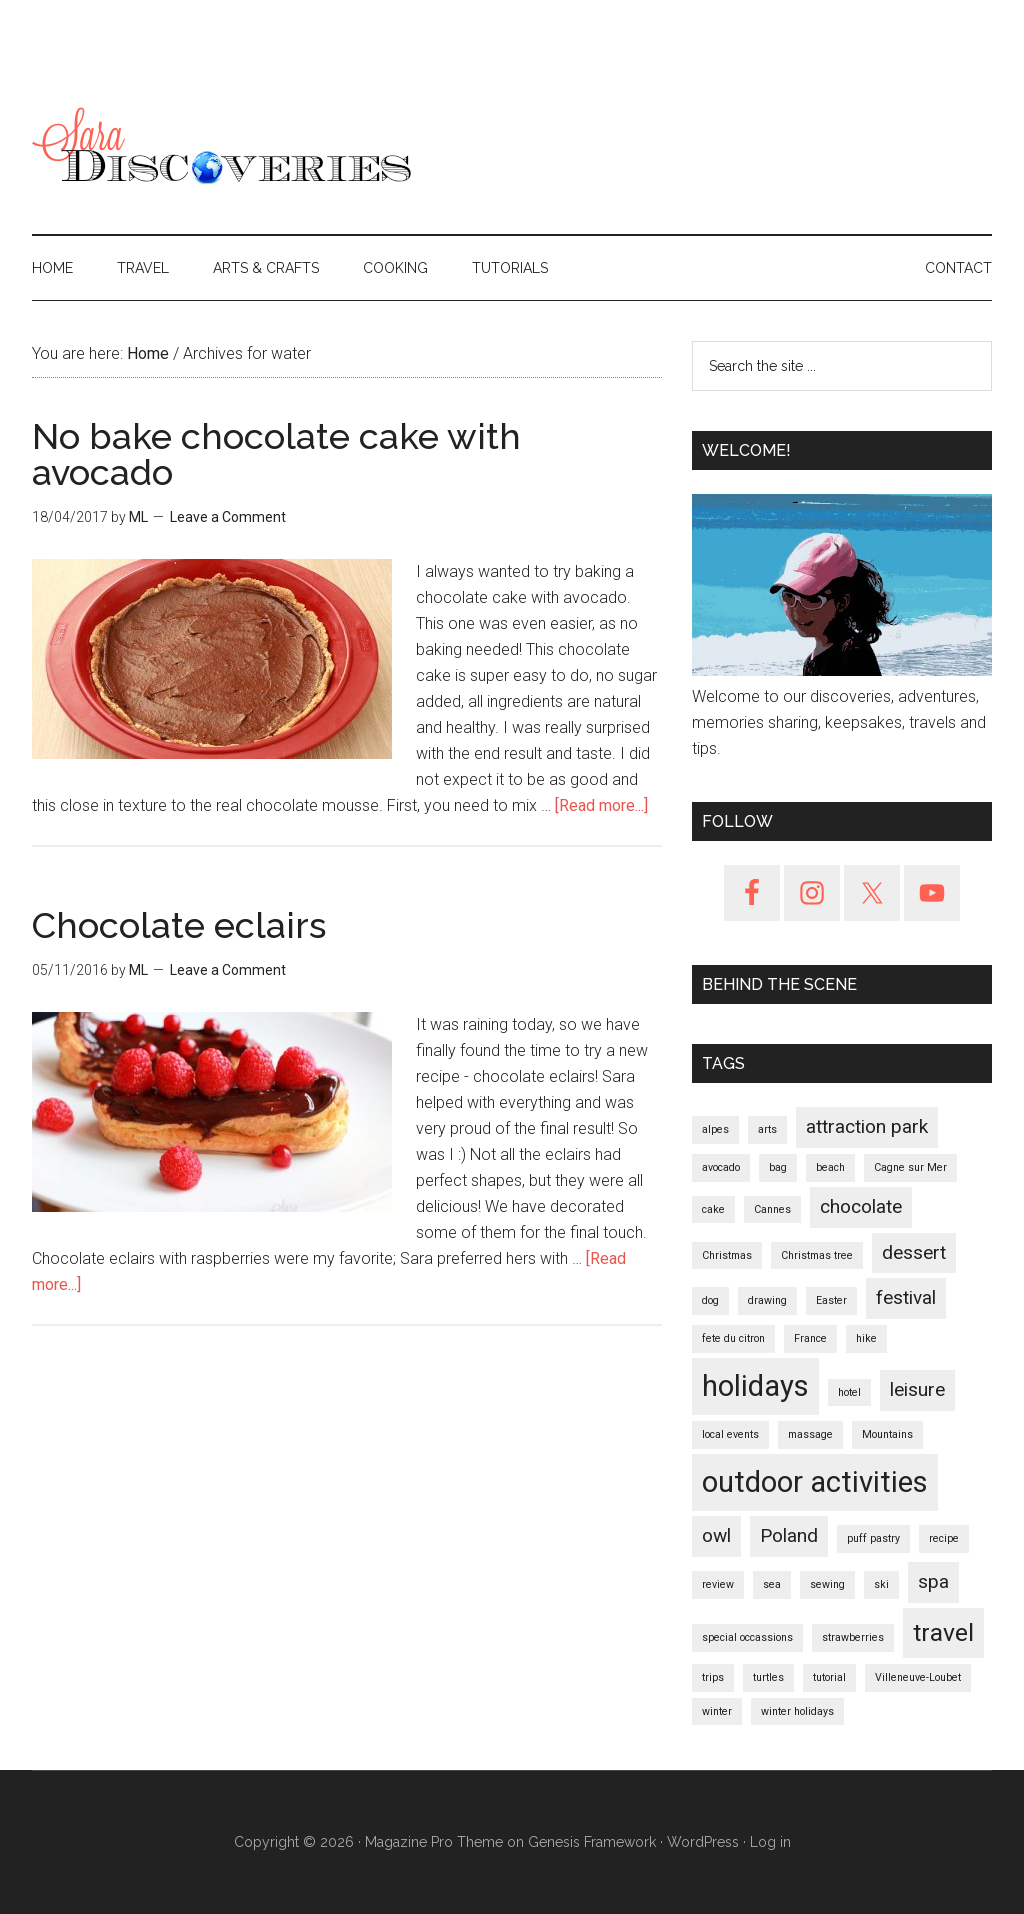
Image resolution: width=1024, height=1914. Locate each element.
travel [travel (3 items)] (943, 1632)
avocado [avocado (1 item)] (721, 1167)
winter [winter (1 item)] (717, 1711)
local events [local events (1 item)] (730, 1434)
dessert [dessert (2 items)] (914, 1252)
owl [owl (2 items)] (716, 1535)
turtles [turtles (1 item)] (768, 1677)
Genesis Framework (592, 1842)
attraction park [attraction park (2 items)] (867, 1126)
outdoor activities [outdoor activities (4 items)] (815, 1482)
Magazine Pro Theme (434, 1842)
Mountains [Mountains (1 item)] (887, 1434)
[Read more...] (601, 805)
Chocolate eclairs (179, 925)
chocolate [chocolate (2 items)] (861, 1206)
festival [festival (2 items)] (906, 1297)
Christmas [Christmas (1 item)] (727, 1255)
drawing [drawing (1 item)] (767, 1300)
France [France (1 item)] (810, 1338)
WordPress (703, 1842)
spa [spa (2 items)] (933, 1581)
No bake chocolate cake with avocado (276, 454)
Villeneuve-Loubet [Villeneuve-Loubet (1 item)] (918, 1677)
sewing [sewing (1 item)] (827, 1584)
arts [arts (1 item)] (767, 1129)
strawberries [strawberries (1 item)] (853, 1637)
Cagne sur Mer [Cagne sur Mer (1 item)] (910, 1167)
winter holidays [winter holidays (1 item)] (797, 1711)
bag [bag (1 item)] (778, 1167)
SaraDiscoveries (222, 149)
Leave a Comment (228, 517)
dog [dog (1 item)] (710, 1300)
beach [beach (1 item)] (830, 1167)
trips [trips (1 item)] (713, 1677)
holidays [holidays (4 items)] (755, 1386)
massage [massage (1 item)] (810, 1434)
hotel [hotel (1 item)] (849, 1392)
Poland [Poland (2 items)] (789, 1535)
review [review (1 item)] (718, 1584)
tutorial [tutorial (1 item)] (829, 1677)
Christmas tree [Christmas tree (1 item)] (817, 1255)
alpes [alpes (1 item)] (715, 1129)
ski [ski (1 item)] (881, 1584)
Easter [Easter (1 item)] (831, 1300)
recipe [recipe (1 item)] (944, 1538)
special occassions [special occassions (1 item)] (747, 1637)
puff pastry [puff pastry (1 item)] (873, 1538)
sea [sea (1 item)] (772, 1584)
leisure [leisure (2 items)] (917, 1389)
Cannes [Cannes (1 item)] (772, 1209)
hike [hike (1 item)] (866, 1338)
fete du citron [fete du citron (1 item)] (733, 1338)
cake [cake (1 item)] (713, 1209)
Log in (770, 1842)
